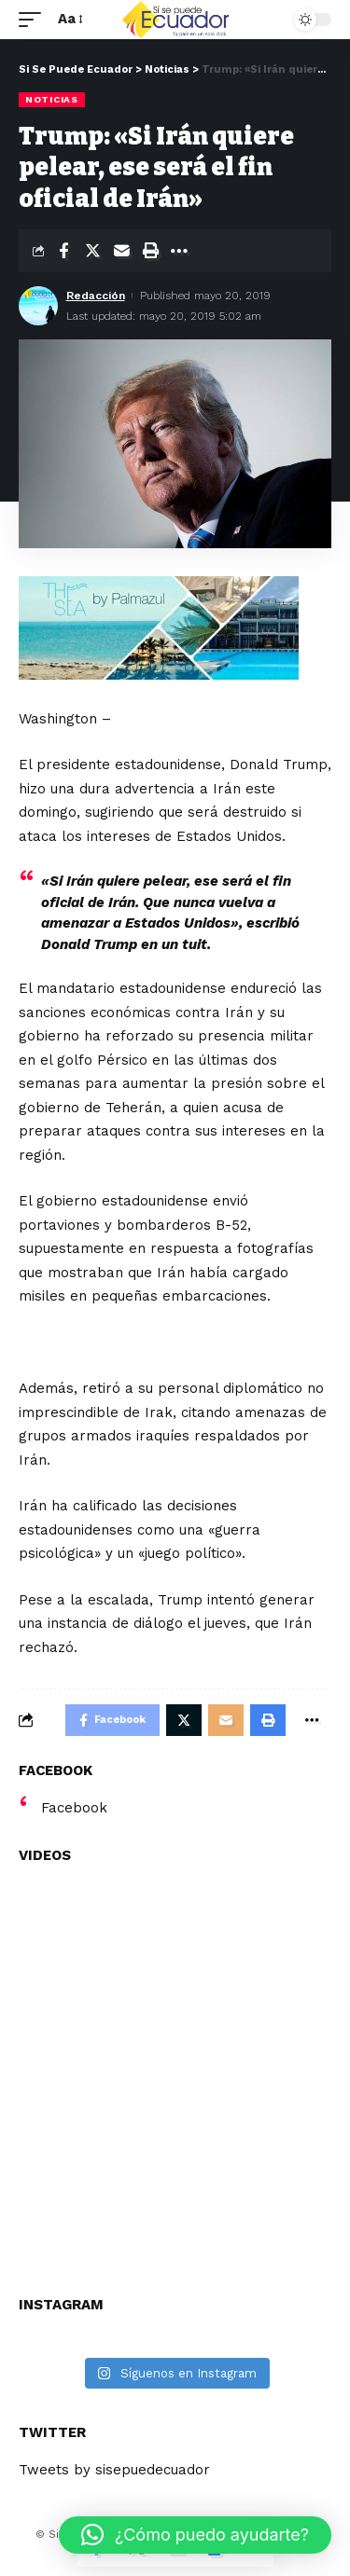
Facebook (74, 1807)
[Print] (150, 251)
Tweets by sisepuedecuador (114, 2469)
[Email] (121, 251)
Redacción (95, 295)
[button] (195, 2535)
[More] (179, 251)
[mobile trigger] (34, 19)
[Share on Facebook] (63, 251)
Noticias (51, 99)
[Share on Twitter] (92, 251)
